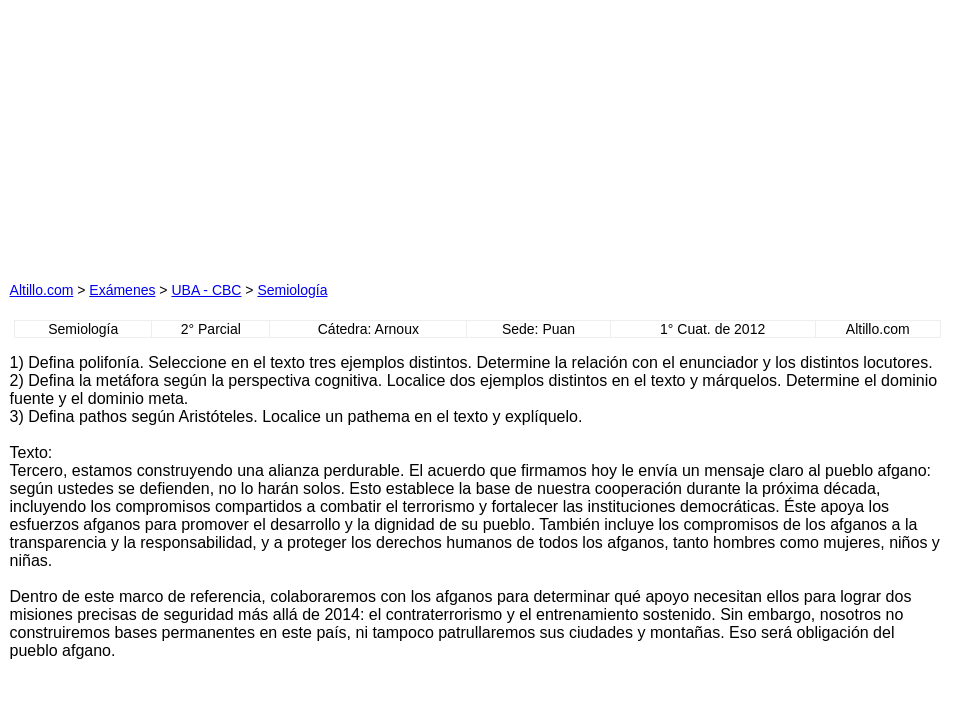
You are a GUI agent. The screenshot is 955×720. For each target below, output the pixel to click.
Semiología (292, 290)
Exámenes (122, 290)
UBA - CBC (206, 290)
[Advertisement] (281, 135)
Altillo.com (42, 290)
